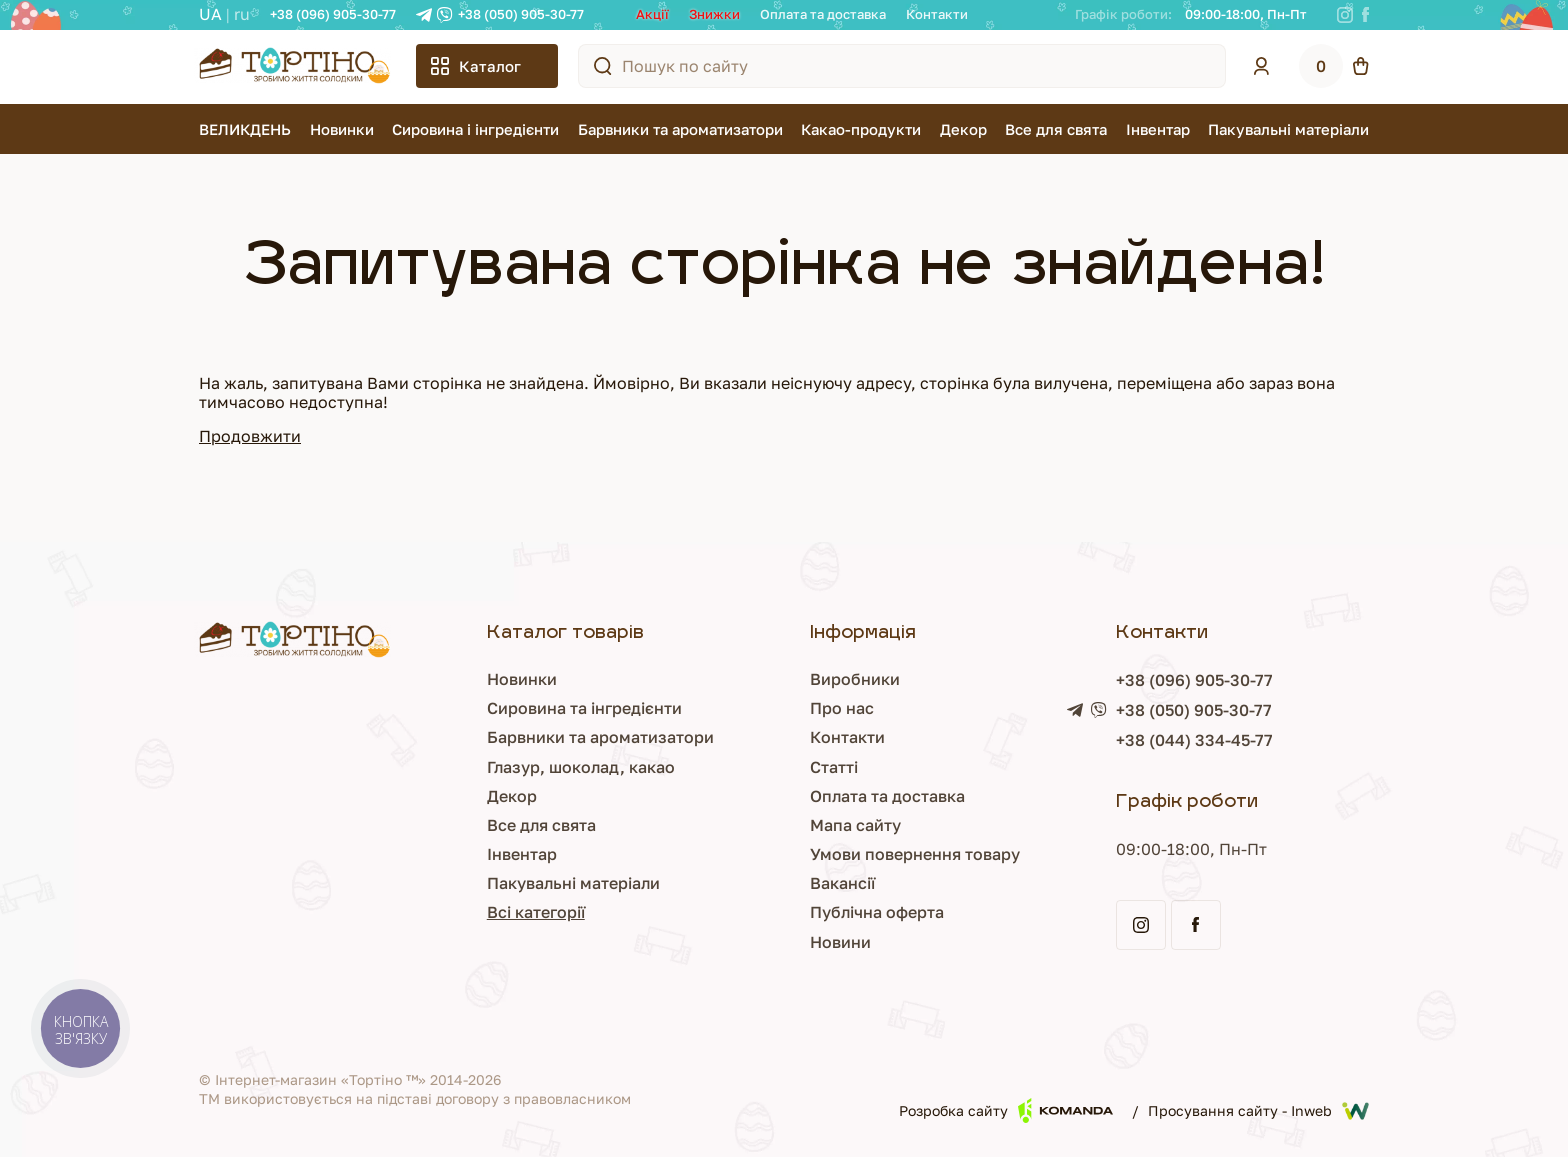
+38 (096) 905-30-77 (333, 14)
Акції (652, 14)
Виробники (855, 679)
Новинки (342, 129)
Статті (834, 767)
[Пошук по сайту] (603, 66)
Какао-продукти (861, 129)
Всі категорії (536, 912)
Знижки (714, 14)
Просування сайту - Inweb (1258, 1111)
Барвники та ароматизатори (680, 129)
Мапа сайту (855, 825)
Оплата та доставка (823, 14)
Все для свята (1056, 129)
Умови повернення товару (915, 854)
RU (242, 14)
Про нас (842, 708)
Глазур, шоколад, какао (581, 767)
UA (210, 14)
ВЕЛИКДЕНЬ (245, 129)
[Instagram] (1345, 15)
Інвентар (1158, 129)
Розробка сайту (1006, 1110)
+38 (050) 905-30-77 (521, 14)
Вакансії (842, 883)
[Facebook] (1365, 15)
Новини (840, 942)
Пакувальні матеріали (1288, 129)
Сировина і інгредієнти (475, 129)
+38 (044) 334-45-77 (1194, 740)
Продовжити (250, 436)
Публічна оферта (877, 912)
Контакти (937, 14)
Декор (963, 129)
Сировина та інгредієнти (584, 708)
